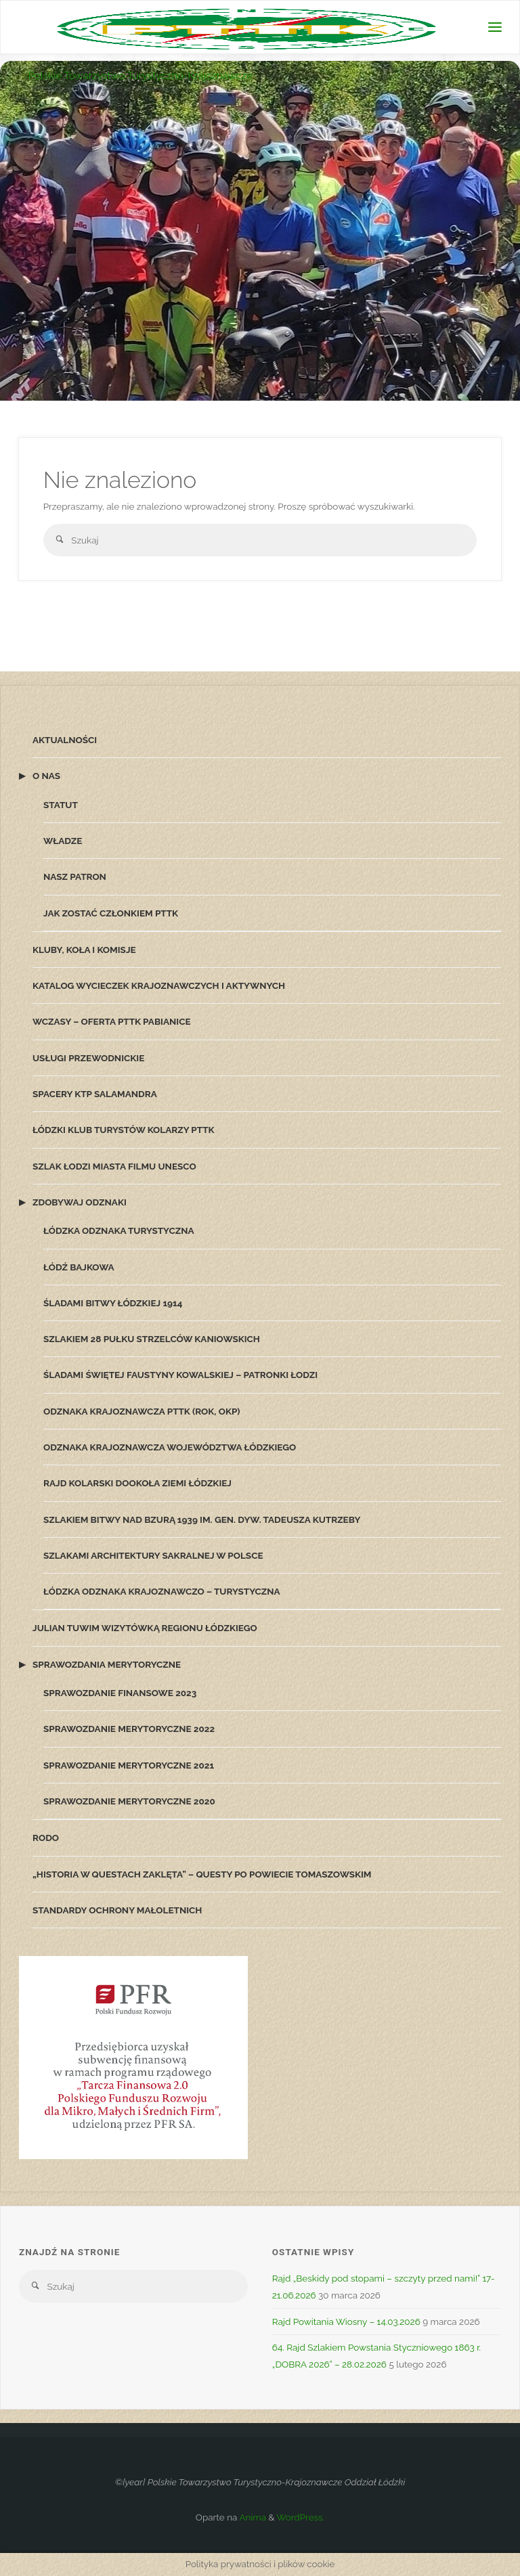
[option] (260, 332)
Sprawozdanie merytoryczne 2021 (128, 1765)
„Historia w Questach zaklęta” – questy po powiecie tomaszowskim (201, 1874)
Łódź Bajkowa (78, 1267)
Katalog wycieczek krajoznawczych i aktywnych (158, 985)
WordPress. (301, 2517)
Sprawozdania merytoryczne (106, 1664)
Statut (60, 804)
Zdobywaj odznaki (79, 1202)
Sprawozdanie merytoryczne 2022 (129, 1728)
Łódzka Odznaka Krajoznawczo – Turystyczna (161, 1591)
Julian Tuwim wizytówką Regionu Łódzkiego (144, 1627)
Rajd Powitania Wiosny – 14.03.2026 (346, 2321)
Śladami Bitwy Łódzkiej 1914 (112, 1302)
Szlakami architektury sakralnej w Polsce (153, 1555)
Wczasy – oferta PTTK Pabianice (111, 1021)
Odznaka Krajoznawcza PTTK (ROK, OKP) (141, 1411)
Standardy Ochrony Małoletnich (117, 1910)
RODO (45, 1837)
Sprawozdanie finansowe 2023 (119, 1692)
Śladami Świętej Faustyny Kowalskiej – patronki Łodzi (180, 1374)
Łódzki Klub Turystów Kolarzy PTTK (123, 1129)
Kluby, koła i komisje (84, 949)
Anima (251, 2517)
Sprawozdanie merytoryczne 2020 (129, 1801)
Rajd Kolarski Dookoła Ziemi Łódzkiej (137, 1483)
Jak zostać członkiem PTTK (110, 913)
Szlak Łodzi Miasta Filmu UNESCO (114, 1166)
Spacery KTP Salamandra (94, 1093)
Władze (62, 840)
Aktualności (64, 739)
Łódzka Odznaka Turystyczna (118, 1230)
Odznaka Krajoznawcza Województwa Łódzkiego (169, 1447)
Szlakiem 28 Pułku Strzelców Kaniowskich (151, 1338)
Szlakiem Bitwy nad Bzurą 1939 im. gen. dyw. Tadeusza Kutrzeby (201, 1519)
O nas (46, 775)
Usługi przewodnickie (88, 1057)
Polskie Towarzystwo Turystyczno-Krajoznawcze (140, 76)
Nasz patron (74, 876)
